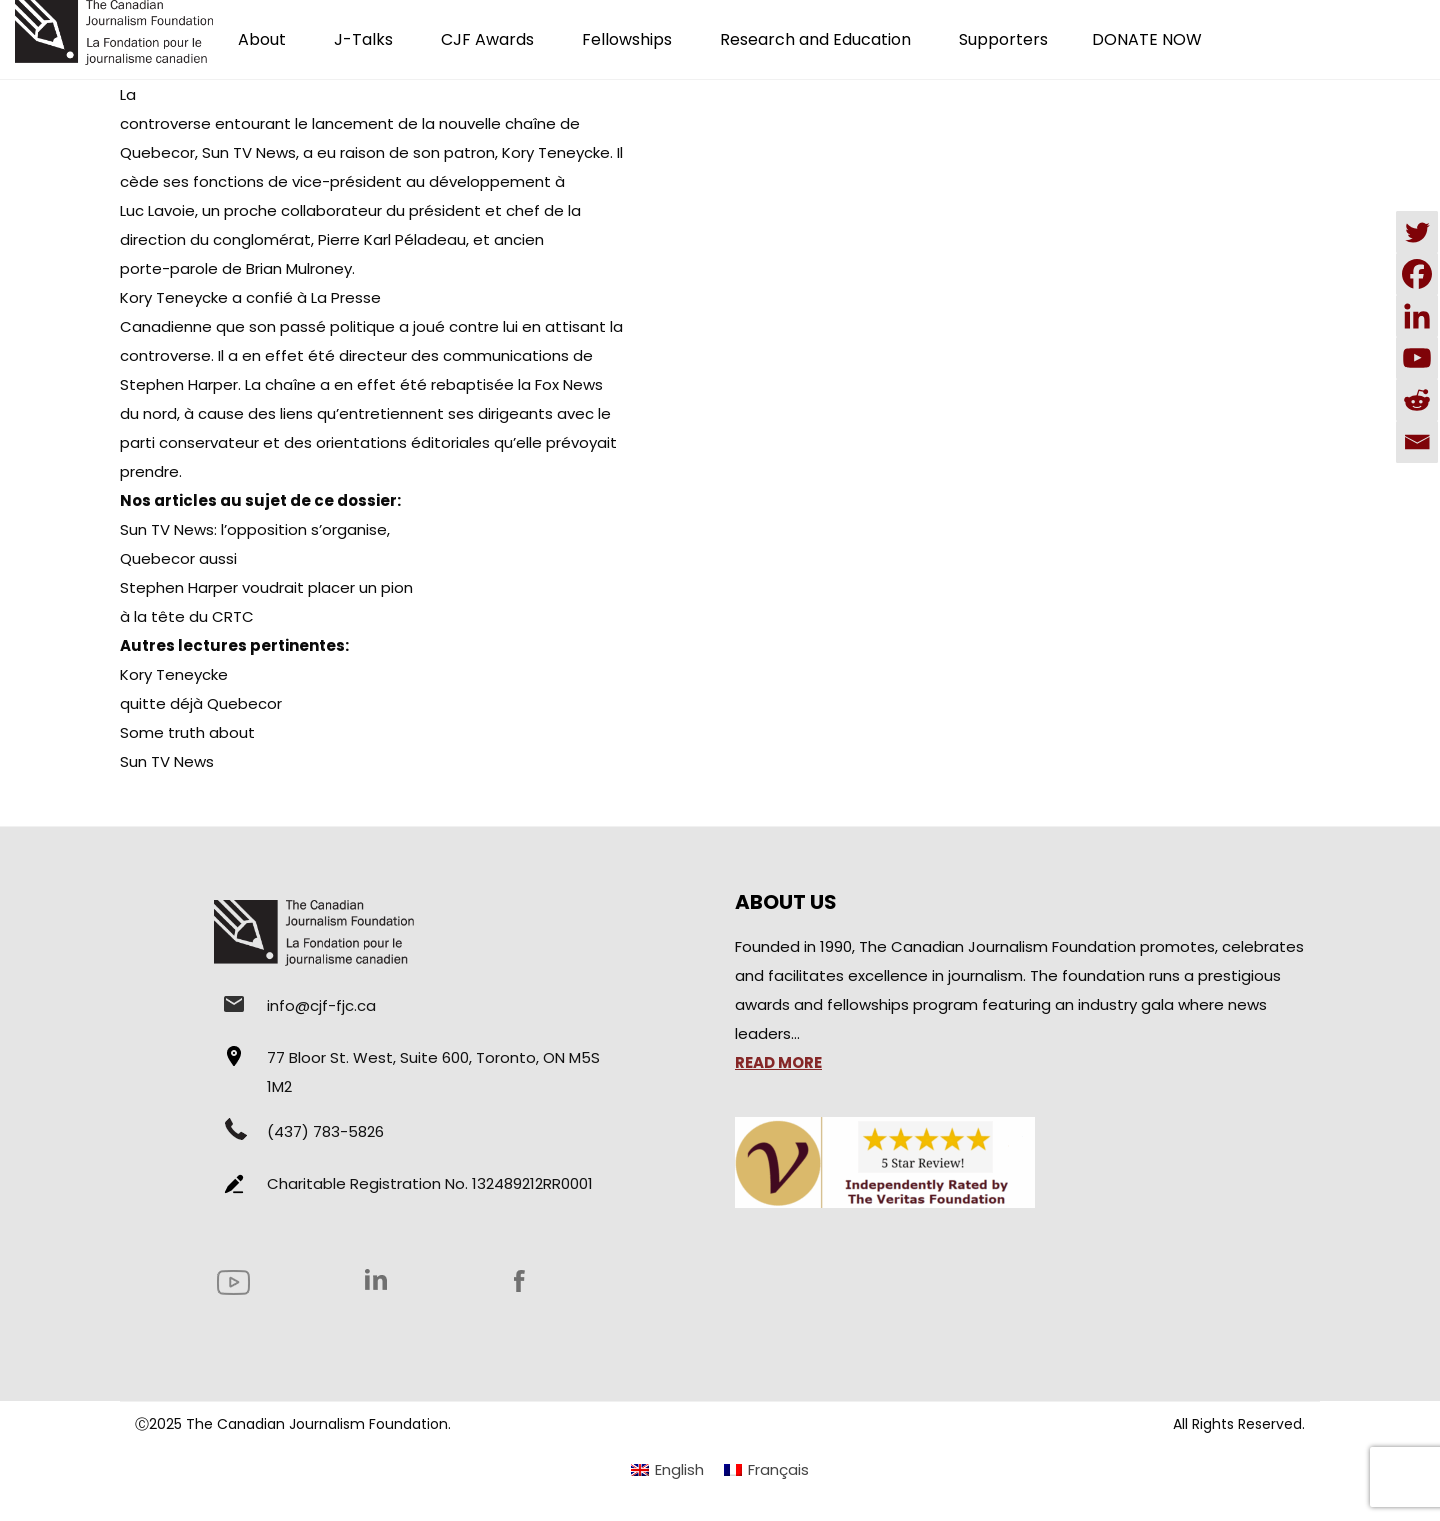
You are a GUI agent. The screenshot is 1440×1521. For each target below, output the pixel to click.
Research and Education (815, 39)
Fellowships (627, 39)
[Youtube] (1417, 358)
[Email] (1417, 442)
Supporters (1003, 39)
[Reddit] (1417, 400)
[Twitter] (1417, 232)
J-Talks (363, 39)
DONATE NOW (1147, 39)
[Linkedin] (1417, 316)
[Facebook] (1417, 274)
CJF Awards (487, 39)
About (262, 39)
